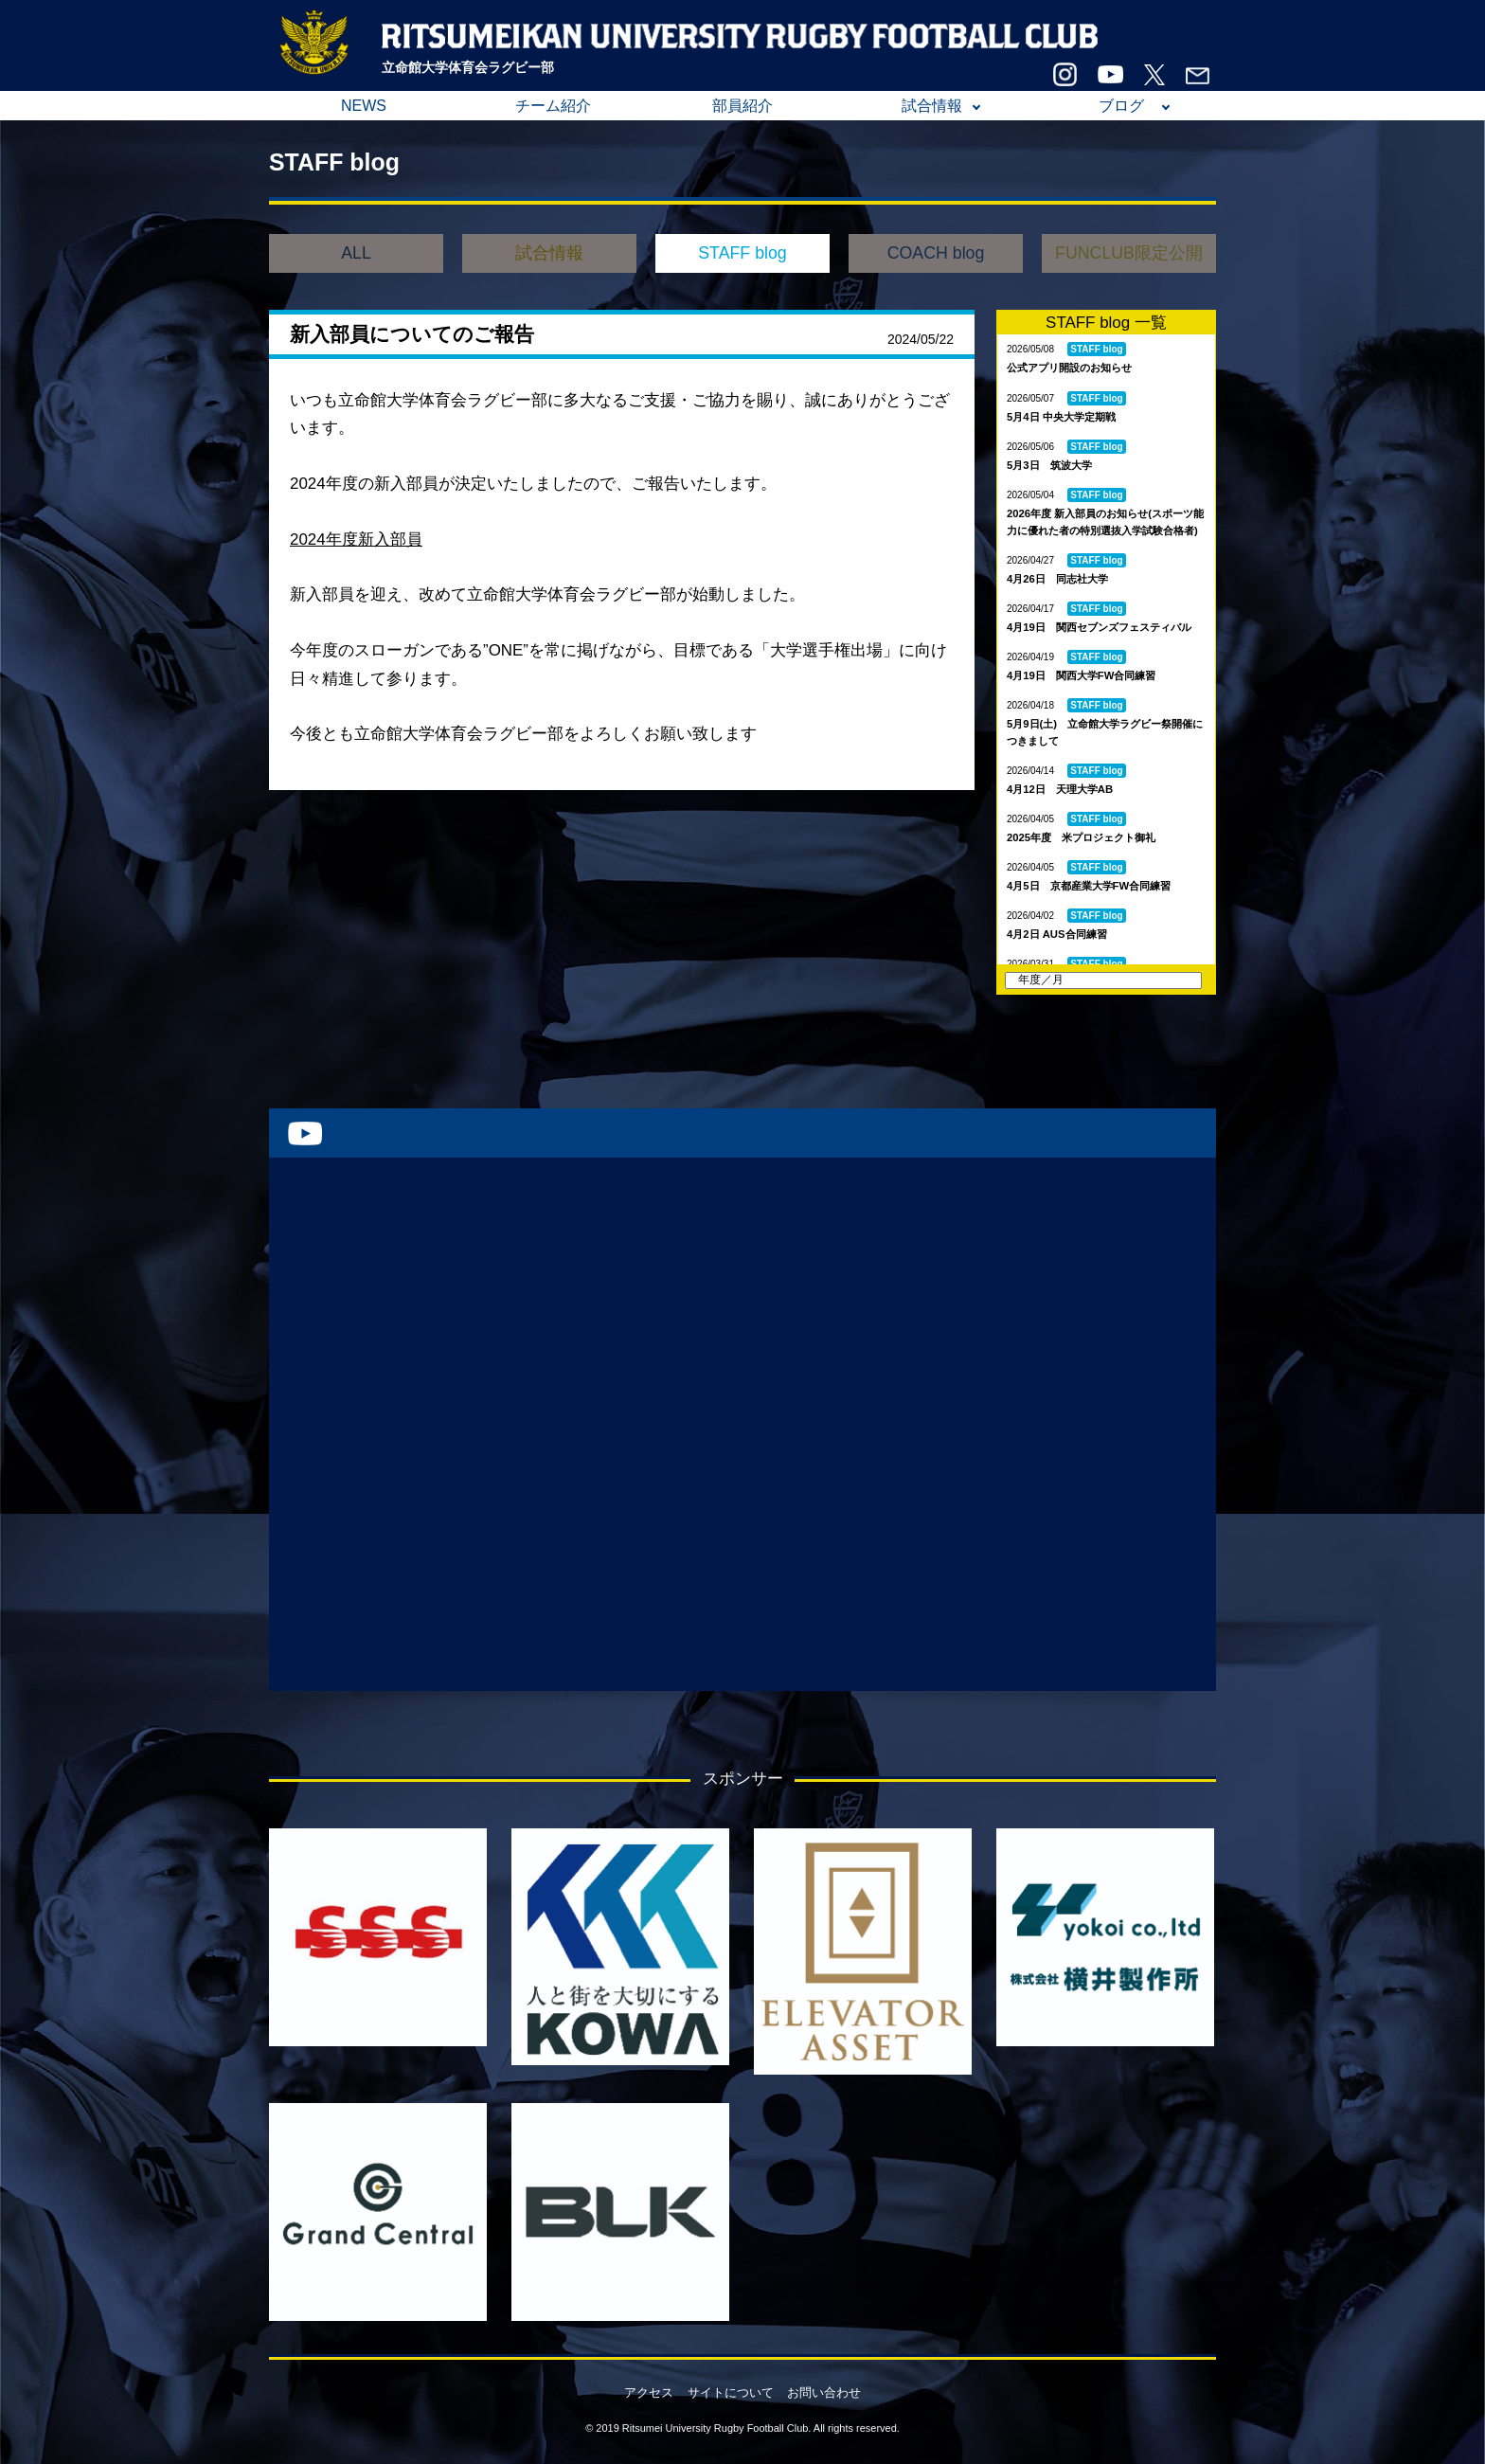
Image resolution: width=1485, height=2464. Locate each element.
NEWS (363, 106)
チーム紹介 (553, 106)
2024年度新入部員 (356, 540)
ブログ (1121, 106)
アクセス (648, 2392)
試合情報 (932, 106)
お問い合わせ (824, 2392)
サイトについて (731, 2392)
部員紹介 (742, 106)
